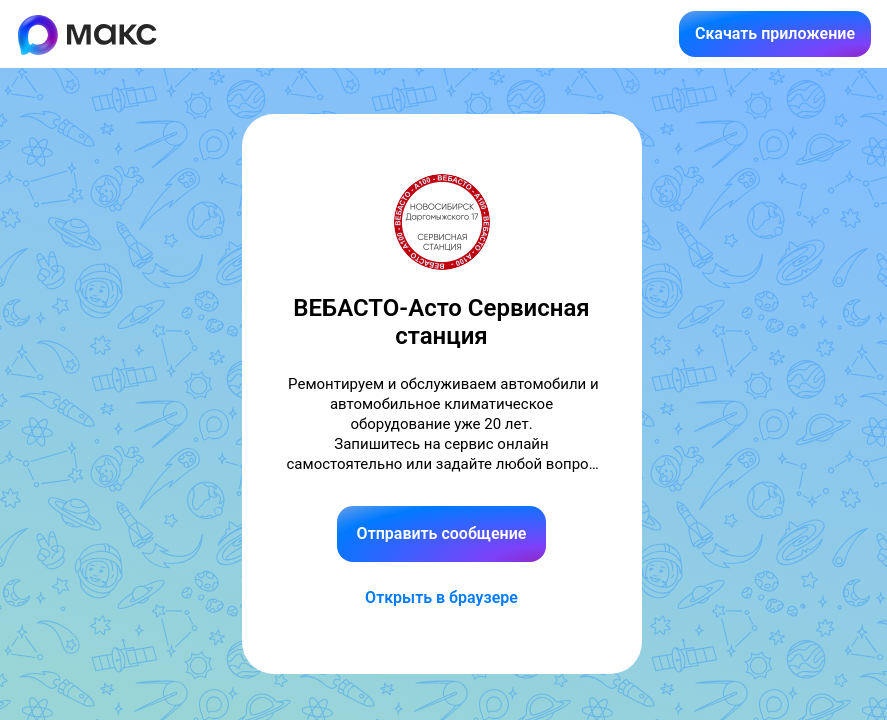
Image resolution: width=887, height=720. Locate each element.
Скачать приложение (775, 33)
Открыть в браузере (441, 597)
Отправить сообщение (442, 533)
